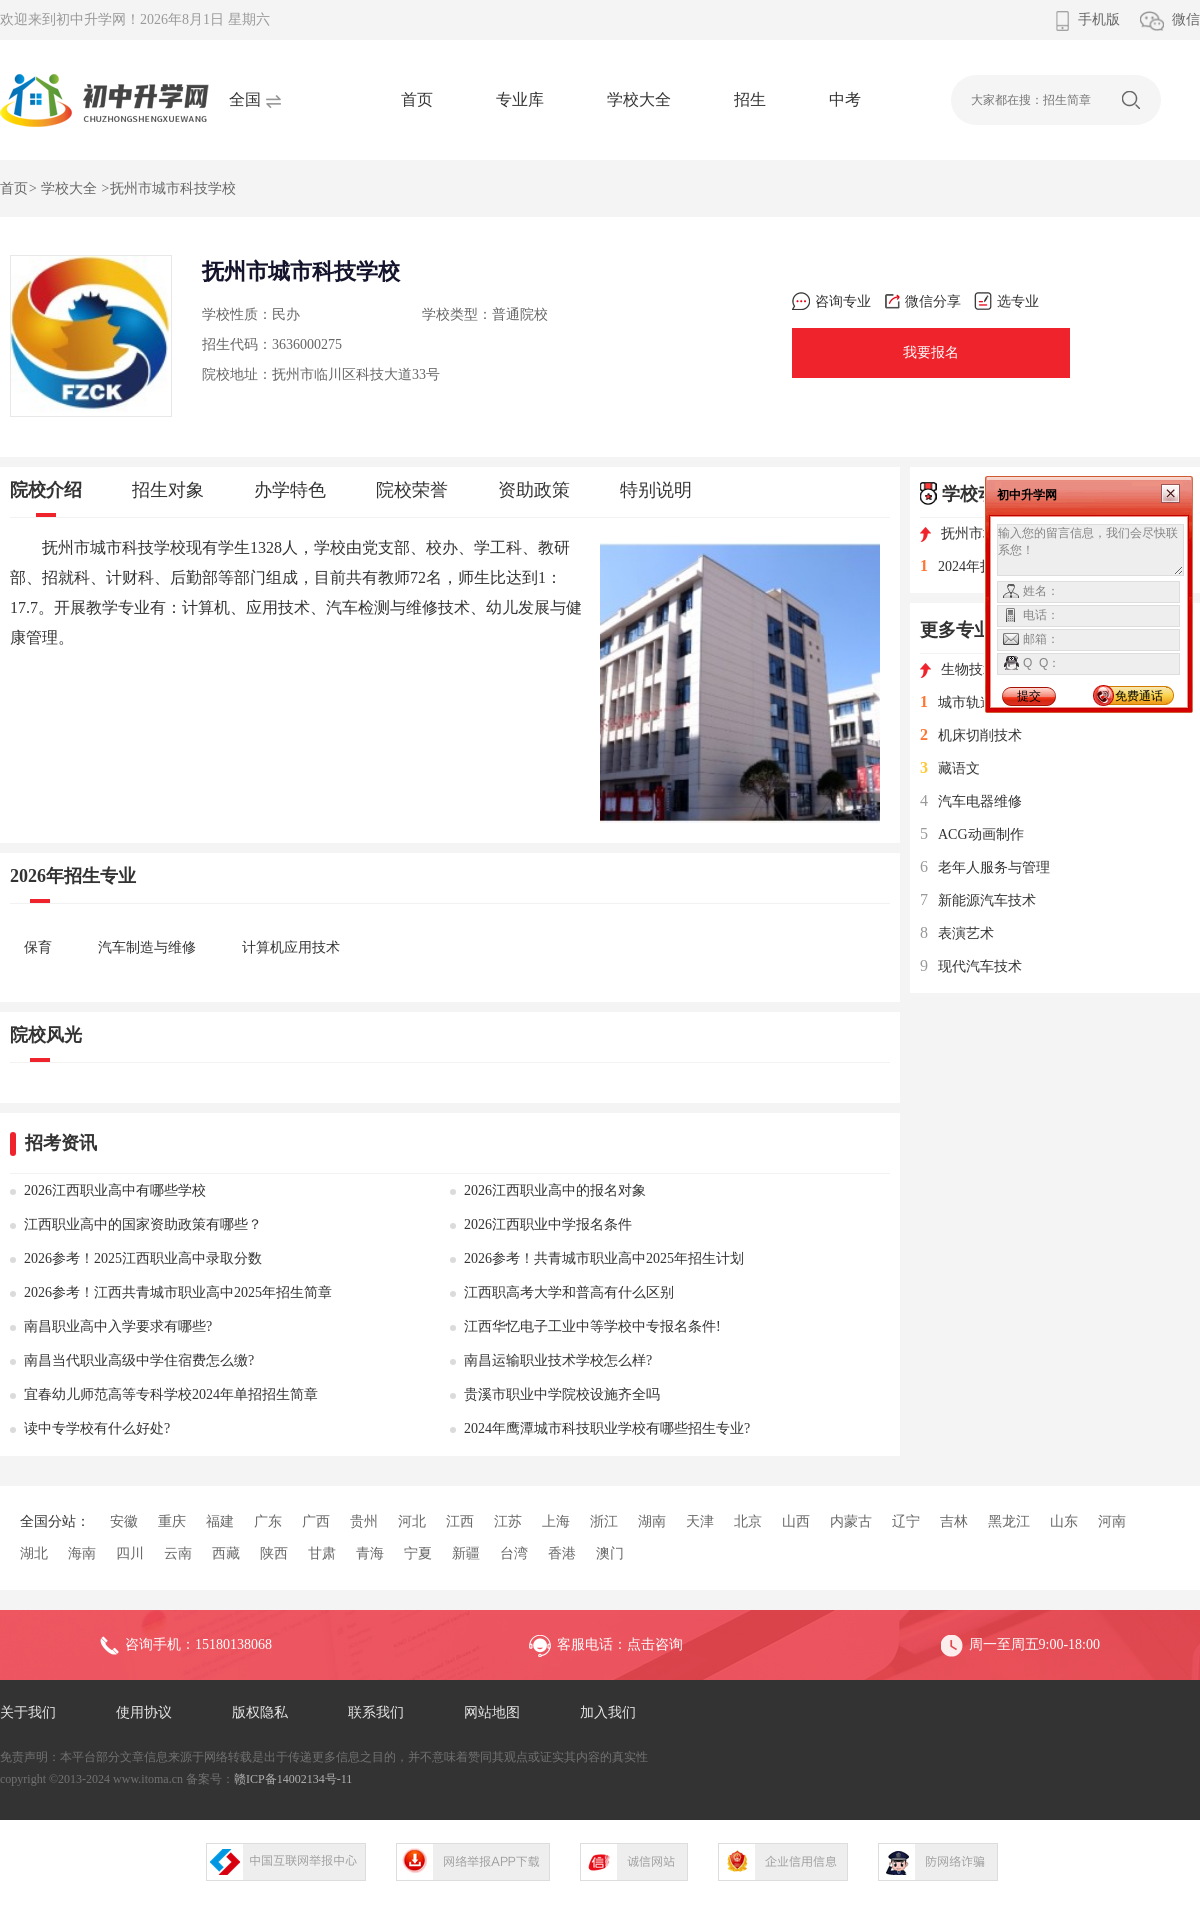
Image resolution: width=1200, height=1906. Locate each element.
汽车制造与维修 (147, 947)
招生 (750, 99)
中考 (845, 99)
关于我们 (28, 1712)
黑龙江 (1009, 1521)
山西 (796, 1521)
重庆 (172, 1521)
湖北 (34, 1553)
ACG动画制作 (972, 834)
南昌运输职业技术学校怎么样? (558, 1360)
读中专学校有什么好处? (97, 1428)
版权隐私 (260, 1712)
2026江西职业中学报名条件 (548, 1224)
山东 (1064, 1521)
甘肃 (322, 1553)
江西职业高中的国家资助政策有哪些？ (143, 1224)
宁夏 (418, 1553)
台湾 (514, 1553)
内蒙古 (851, 1521)
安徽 (124, 1521)
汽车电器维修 (971, 801)
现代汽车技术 (971, 966)
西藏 (226, 1553)
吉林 (954, 1521)
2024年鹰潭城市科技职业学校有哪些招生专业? (607, 1428)
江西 (460, 1521)
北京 (748, 1521)
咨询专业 (831, 301)
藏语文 (950, 768)
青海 (370, 1553)
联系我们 (376, 1712)
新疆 (466, 1553)
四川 (130, 1553)
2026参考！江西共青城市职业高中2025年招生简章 (178, 1292)
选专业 (1006, 301)
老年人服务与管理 (985, 867)
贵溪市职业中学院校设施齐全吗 (562, 1394)
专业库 (520, 99)
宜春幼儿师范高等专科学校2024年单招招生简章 (171, 1394)
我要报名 (931, 352)
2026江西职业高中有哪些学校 (115, 1190)
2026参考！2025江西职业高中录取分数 (143, 1258)
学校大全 (639, 99)
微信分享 (922, 301)
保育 (38, 947)
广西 (316, 1521)
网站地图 (492, 1712)
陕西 (274, 1553)
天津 (700, 1521)
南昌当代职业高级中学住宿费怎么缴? (139, 1360)
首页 (417, 99)
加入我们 (608, 1712)
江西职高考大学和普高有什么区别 (569, 1292)
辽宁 (906, 1521)
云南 (178, 1553)
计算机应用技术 (291, 947)
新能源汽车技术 (978, 900)
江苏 (508, 1521)
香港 (562, 1553)
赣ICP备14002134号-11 (293, 1779)
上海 (556, 1521)
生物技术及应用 (979, 669)
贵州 (364, 1521)
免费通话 (1139, 696)
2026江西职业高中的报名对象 (555, 1190)
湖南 (652, 1521)
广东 (268, 1521)
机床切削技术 (971, 735)
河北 (412, 1521)
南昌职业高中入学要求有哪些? (118, 1326)
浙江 (604, 1521)
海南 (82, 1553)
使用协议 (144, 1712)
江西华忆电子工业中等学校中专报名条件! (592, 1326)
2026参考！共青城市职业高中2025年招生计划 (604, 1258)
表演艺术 (957, 933)
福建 (220, 1521)
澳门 (610, 1553)
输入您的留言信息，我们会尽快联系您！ (1090, 550)
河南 (1112, 1521)
